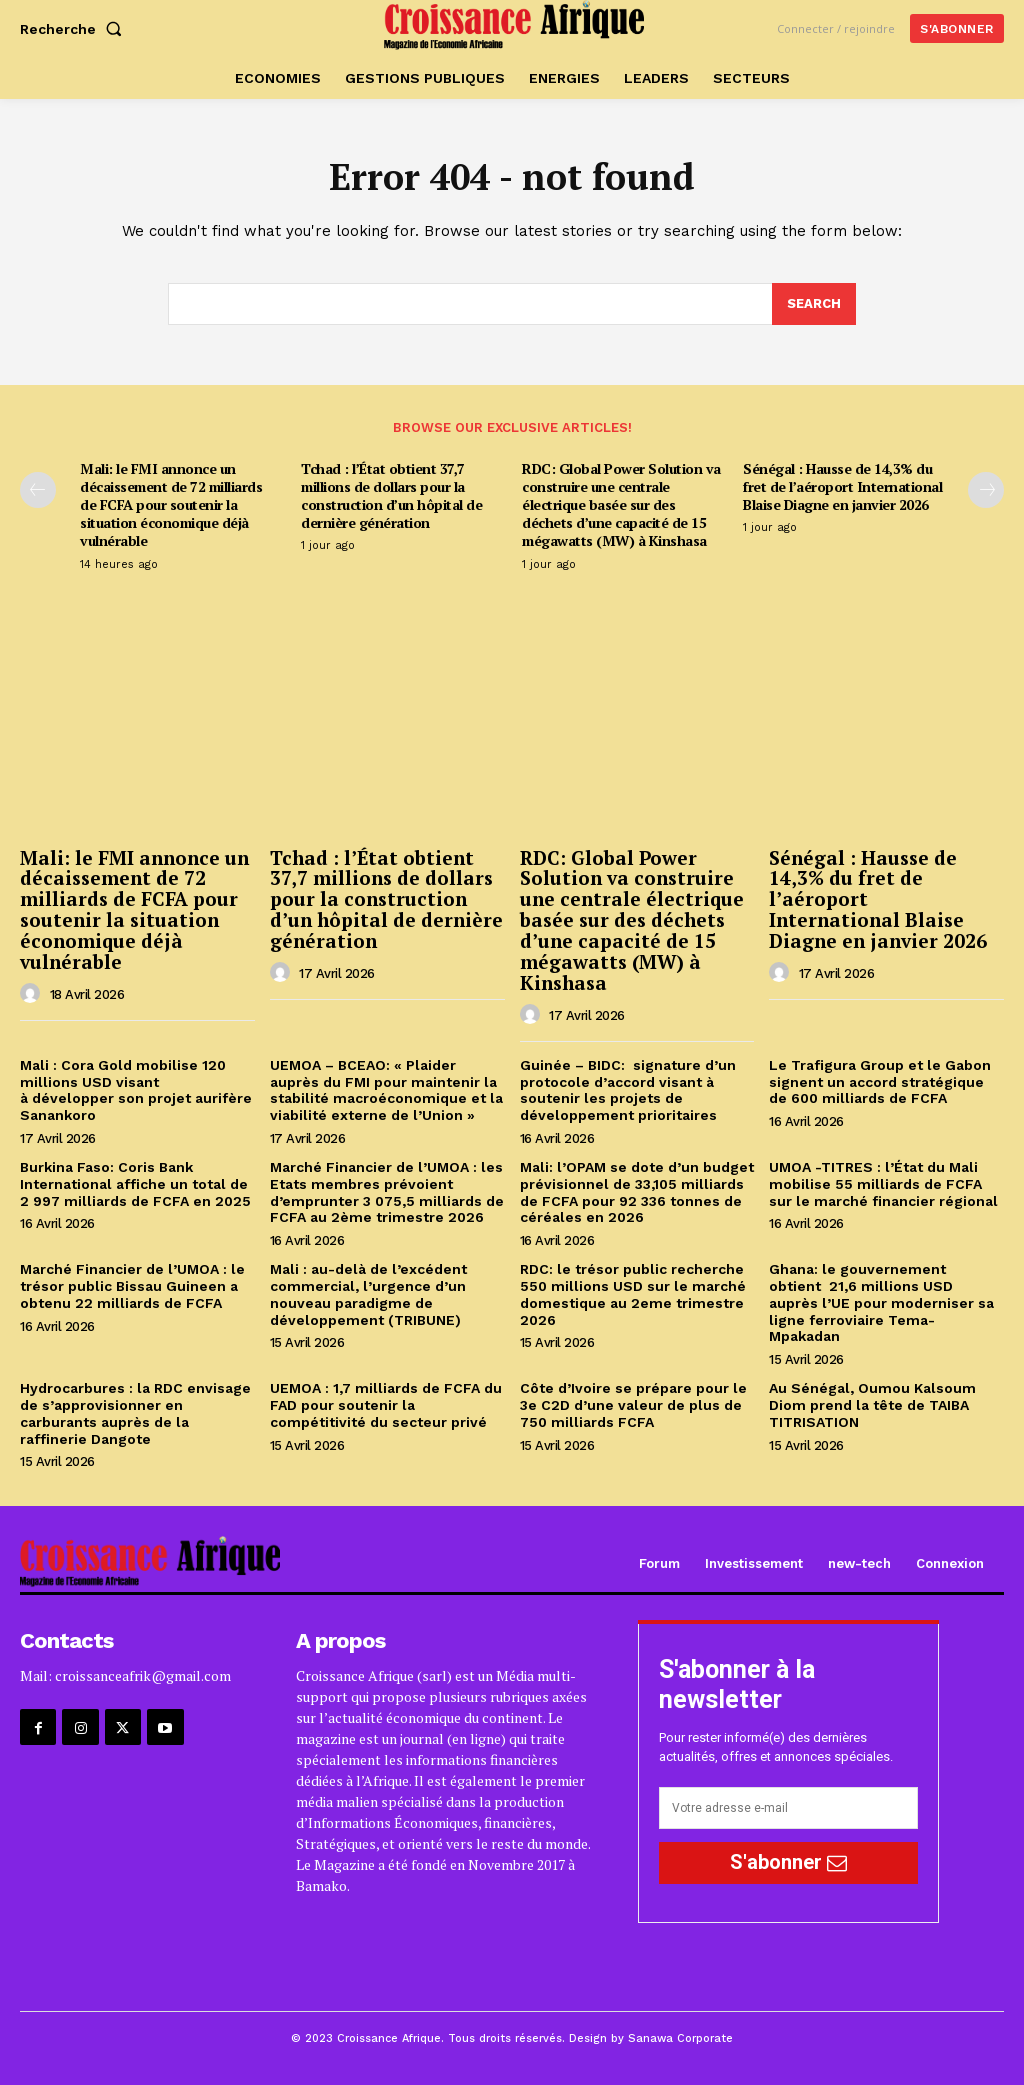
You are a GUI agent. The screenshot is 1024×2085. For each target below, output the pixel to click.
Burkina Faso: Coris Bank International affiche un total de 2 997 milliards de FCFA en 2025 (135, 1184)
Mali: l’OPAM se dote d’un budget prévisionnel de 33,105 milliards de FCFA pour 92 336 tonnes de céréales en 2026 (637, 1192)
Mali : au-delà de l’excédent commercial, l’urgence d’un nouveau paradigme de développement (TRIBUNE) (368, 1294)
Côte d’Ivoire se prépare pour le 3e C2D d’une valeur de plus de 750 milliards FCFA (633, 1405)
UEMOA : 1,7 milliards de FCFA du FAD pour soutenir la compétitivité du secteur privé (386, 1405)
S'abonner (788, 1862)
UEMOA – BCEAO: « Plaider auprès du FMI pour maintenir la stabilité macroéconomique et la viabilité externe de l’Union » (386, 1090)
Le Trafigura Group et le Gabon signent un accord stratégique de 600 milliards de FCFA (880, 1082)
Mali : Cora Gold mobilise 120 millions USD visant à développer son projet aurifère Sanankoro (136, 1090)
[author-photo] (33, 994)
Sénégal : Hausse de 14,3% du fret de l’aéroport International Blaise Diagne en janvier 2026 (842, 486)
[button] (75, 29)
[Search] (814, 304)
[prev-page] (38, 490)
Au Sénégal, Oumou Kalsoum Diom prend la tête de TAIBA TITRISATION (872, 1405)
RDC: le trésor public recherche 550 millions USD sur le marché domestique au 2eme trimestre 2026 (633, 1294)
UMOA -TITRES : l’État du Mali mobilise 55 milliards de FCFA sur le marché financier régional (885, 1184)
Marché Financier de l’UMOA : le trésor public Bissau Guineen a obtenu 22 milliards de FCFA (132, 1286)
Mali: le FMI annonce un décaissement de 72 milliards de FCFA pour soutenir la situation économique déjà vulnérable (171, 505)
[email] (788, 1808)
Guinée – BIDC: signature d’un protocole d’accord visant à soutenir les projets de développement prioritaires (628, 1090)
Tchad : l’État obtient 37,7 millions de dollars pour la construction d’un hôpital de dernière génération (391, 496)
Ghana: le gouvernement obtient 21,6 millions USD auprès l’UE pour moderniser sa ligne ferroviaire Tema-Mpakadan (881, 1302)
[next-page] (986, 490)
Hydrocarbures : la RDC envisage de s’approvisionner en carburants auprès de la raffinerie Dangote (135, 1413)
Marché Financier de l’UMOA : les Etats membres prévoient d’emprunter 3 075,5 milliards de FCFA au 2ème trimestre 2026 (387, 1192)
